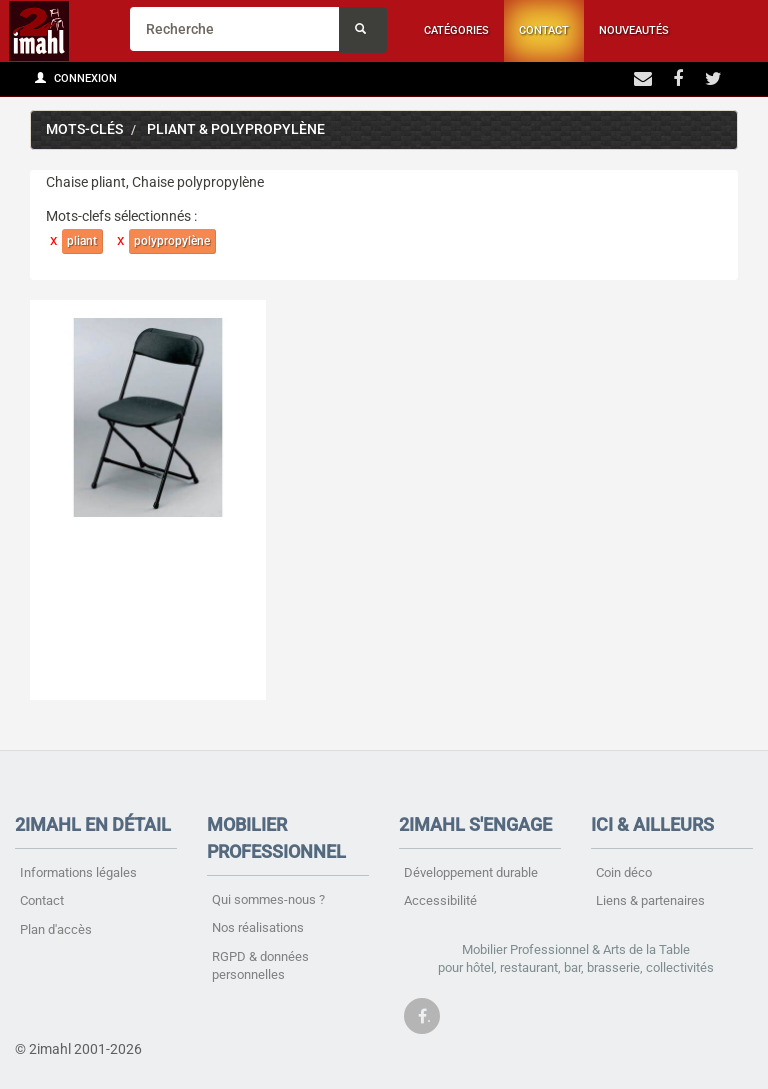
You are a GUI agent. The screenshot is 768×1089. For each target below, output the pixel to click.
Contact (544, 30)
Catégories (456, 30)
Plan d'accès (56, 929)
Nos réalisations (258, 927)
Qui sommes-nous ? (268, 899)
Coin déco (624, 872)
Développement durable (471, 872)
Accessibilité (440, 900)
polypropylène (172, 241)
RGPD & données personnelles (260, 966)
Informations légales (78, 872)
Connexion (76, 78)
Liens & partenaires (650, 900)
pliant (82, 241)
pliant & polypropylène (236, 129)
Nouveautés (634, 30)
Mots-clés (84, 129)
